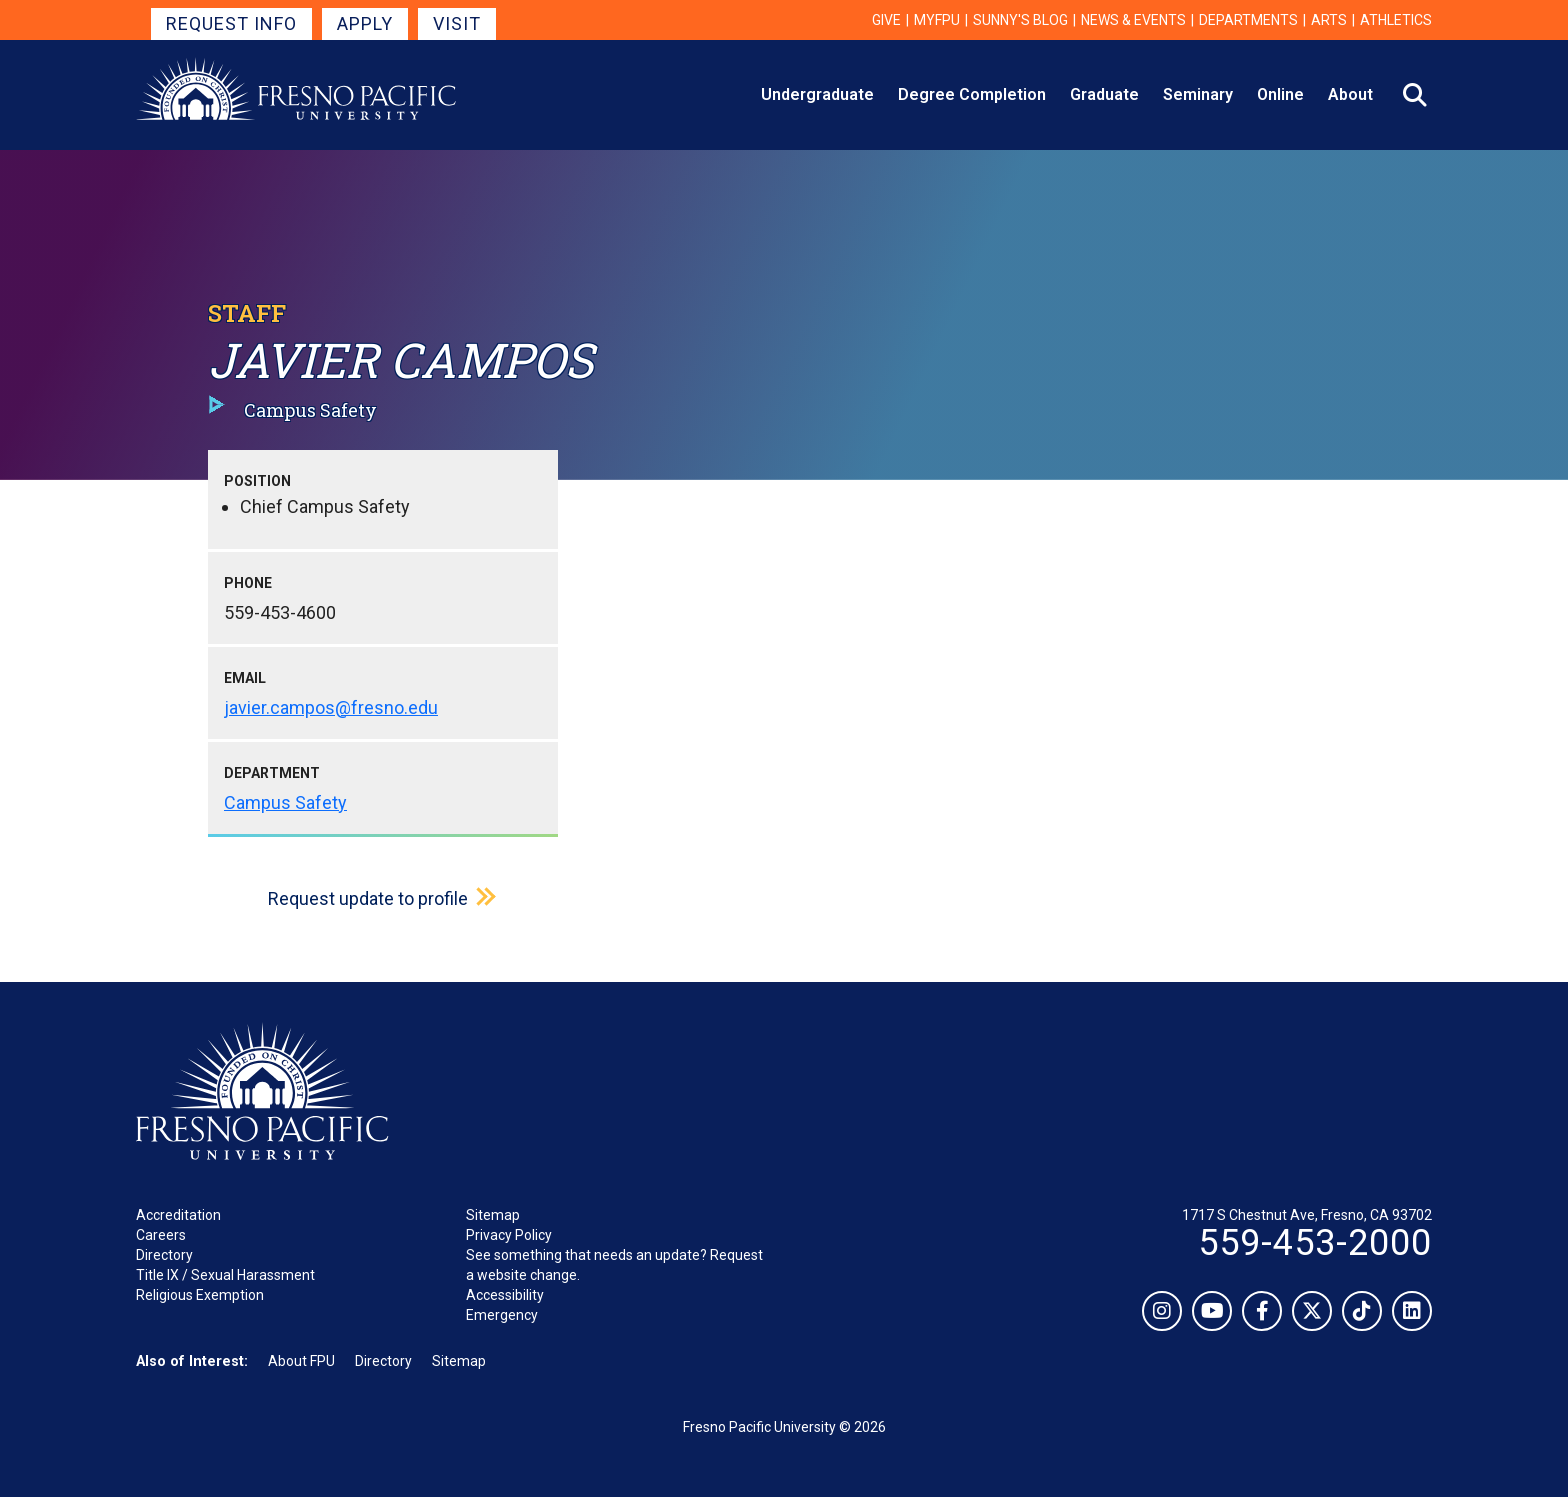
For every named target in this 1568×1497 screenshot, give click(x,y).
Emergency (502, 1315)
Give (886, 20)
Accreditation (178, 1215)
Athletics (1396, 20)
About (1350, 94)
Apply (365, 23)
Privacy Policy (509, 1235)
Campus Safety (285, 802)
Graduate (1104, 94)
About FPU (301, 1361)
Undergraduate (817, 94)
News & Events (1133, 20)
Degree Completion (972, 94)
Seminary (1198, 94)
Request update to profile (368, 898)
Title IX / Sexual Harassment (225, 1275)
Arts (1329, 20)
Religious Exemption (200, 1295)
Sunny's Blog (1020, 20)
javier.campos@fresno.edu (331, 707)
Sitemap (493, 1215)
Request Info (231, 23)
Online (1280, 94)
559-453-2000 (1315, 1243)
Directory (164, 1255)
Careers (161, 1235)
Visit (457, 23)
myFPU (937, 20)
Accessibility (505, 1295)
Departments (1248, 20)
